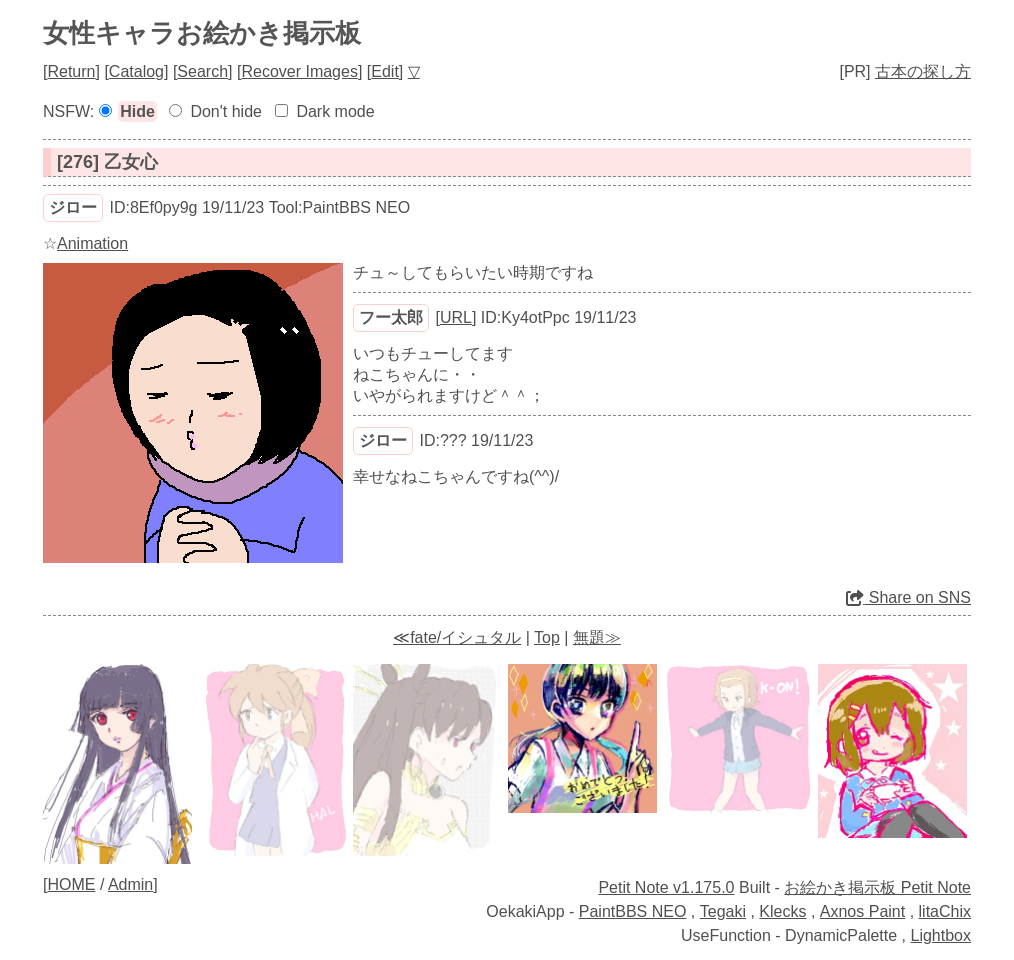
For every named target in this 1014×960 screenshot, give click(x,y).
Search (202, 71)
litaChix (945, 911)
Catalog (136, 71)
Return (71, 71)
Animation (92, 243)
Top (547, 637)
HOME (71, 884)
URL (456, 317)
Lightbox (941, 935)
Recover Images (299, 71)
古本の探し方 (923, 71)
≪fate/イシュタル (457, 637)
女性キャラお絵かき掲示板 (202, 33)
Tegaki (723, 911)
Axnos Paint (862, 911)
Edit (385, 71)
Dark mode (335, 111)
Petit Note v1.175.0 (666, 887)
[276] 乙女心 (107, 162)
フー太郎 (391, 317)
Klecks (782, 911)
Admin (130, 884)
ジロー (73, 207)
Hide (137, 111)
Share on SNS (908, 597)
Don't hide (226, 111)
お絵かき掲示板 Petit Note (877, 887)
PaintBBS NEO (633, 911)
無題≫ (597, 637)
